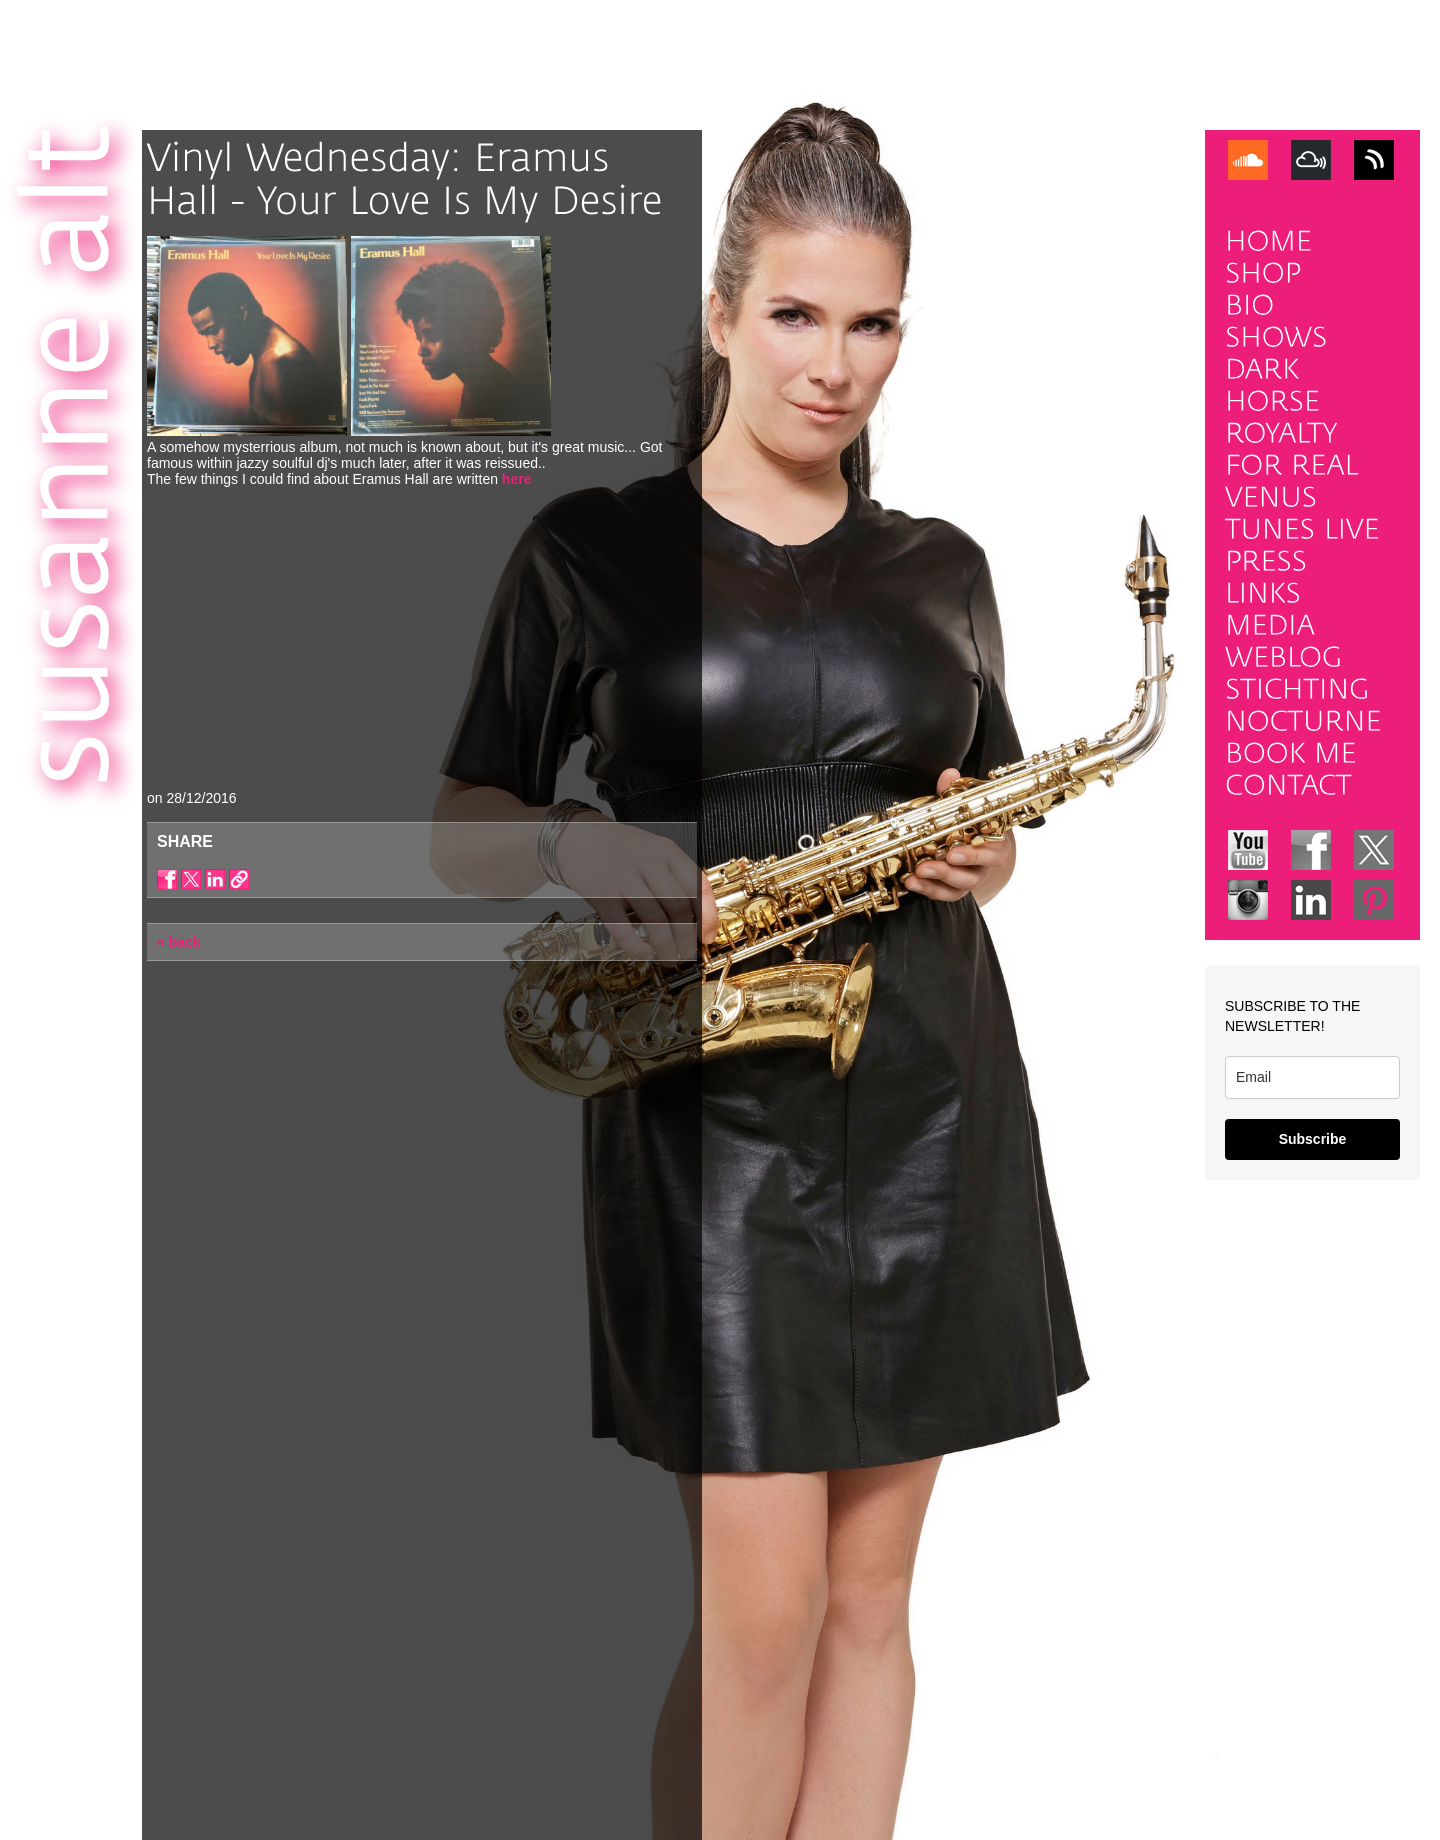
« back (179, 942)
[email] (1312, 1077)
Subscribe (1313, 1139)
